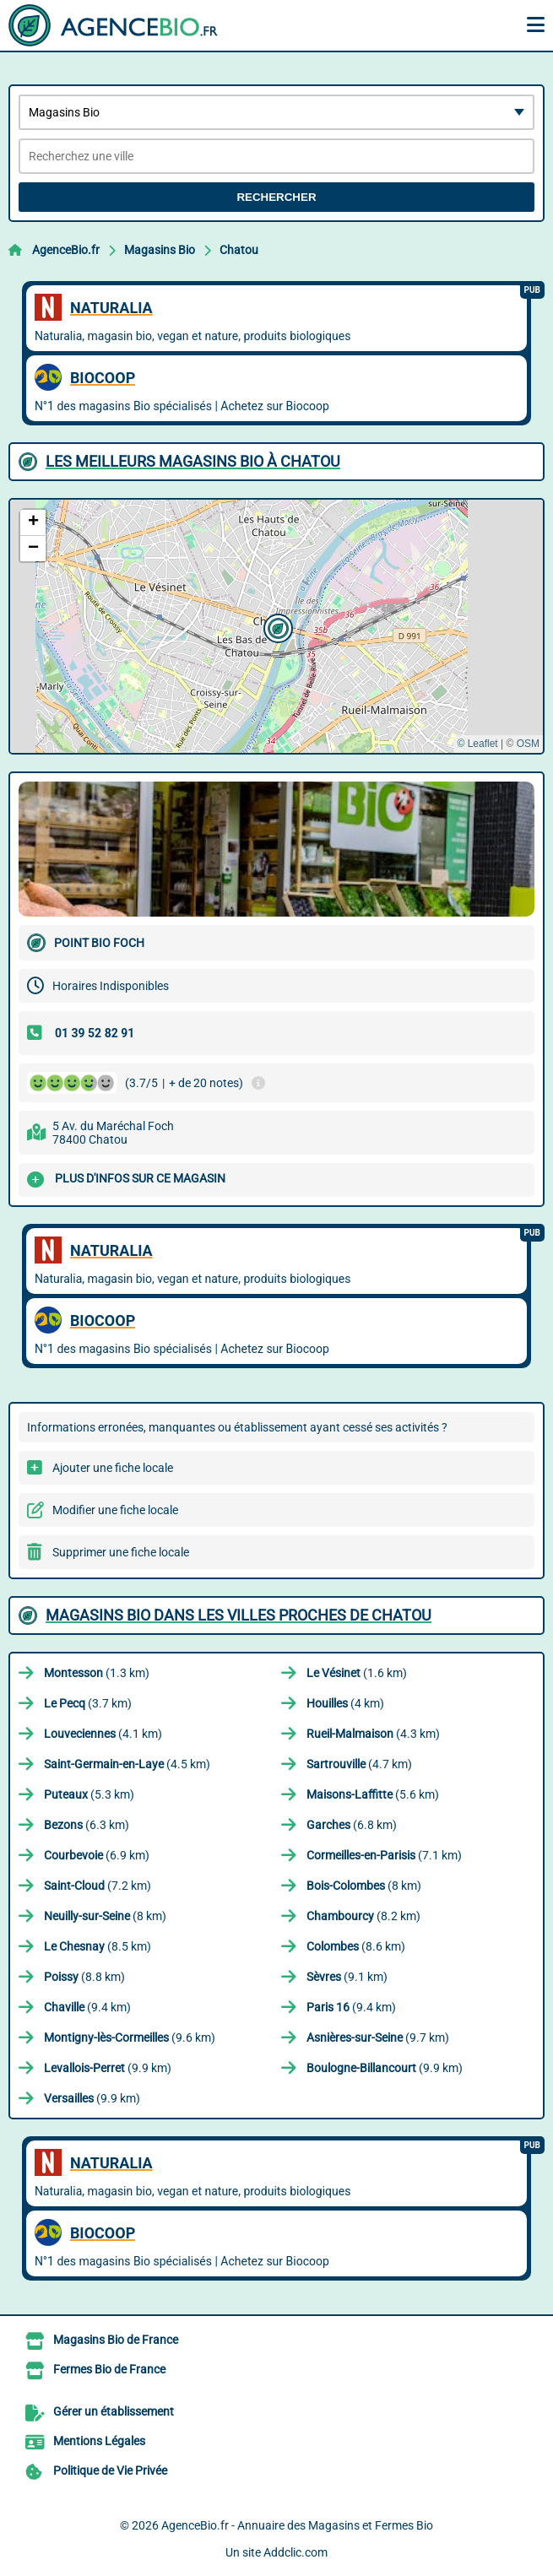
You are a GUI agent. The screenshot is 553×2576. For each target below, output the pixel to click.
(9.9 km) (107, 2068)
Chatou (239, 250)
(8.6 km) (355, 1946)
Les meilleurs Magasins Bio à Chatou (193, 461)
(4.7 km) (359, 1764)
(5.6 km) (372, 1794)
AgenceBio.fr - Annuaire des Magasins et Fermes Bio (297, 2525)
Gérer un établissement (113, 2411)
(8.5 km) (97, 1946)
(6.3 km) (86, 1825)
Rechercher (276, 197)
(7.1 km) (384, 1855)
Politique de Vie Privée (110, 2470)
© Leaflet (477, 744)
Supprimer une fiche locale (120, 1552)
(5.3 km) (89, 1794)
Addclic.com (295, 2552)
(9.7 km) (377, 2037)
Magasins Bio (159, 250)
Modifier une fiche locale (115, 1510)
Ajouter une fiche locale (112, 1468)
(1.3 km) (96, 1673)
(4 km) (345, 1703)
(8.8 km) (84, 1976)
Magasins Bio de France (115, 2339)
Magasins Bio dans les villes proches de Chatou (238, 1615)
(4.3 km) (373, 1733)
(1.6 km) (356, 1673)
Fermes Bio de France (109, 2369)
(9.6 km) (129, 2037)
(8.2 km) (363, 1916)
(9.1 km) (347, 1976)
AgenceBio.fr (66, 250)
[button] (276, 626)
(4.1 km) (103, 1733)
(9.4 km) (87, 2007)
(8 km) (363, 1885)
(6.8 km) (351, 1825)
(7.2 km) (97, 1885)
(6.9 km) (96, 1855)
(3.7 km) (88, 1703)
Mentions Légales (99, 2441)
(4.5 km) (127, 1764)
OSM (528, 744)
